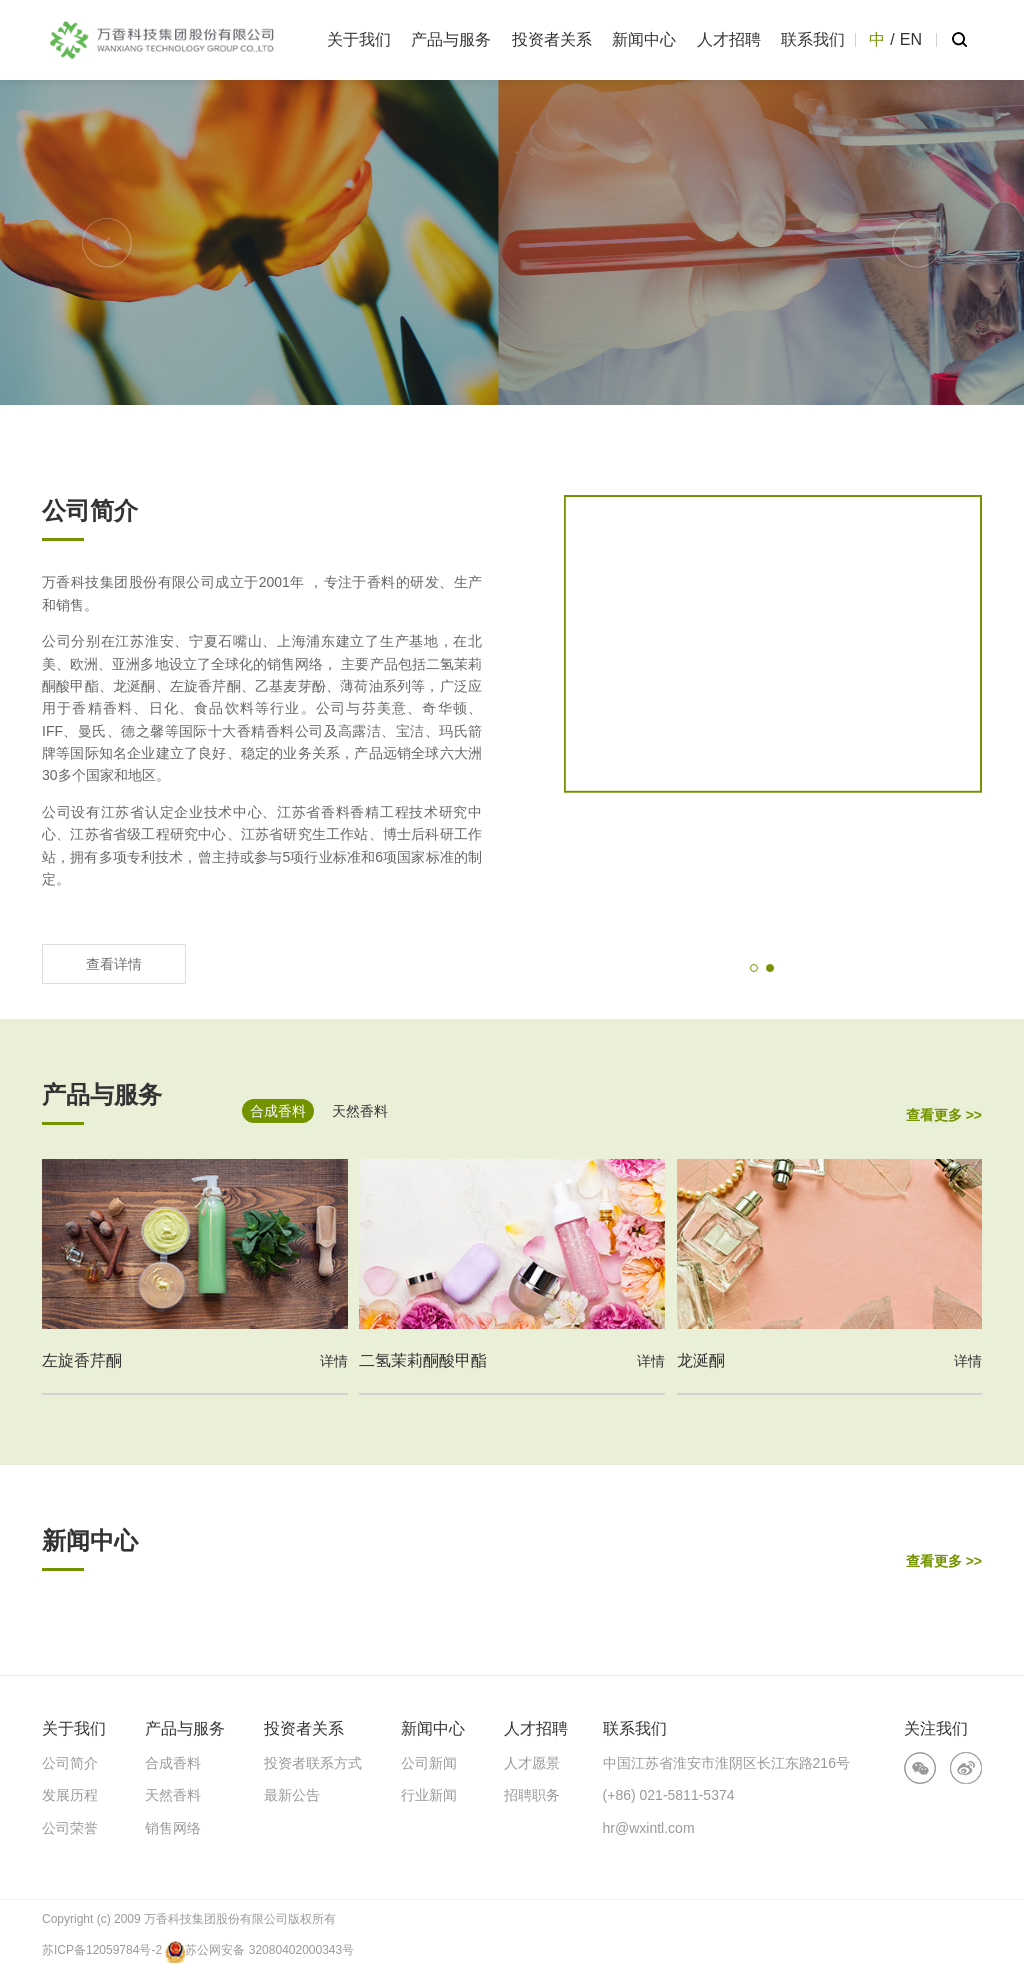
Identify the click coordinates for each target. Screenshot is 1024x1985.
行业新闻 (429, 1795)
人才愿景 (532, 1763)
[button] (107, 243)
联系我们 (813, 39)
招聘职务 (532, 1795)
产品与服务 (451, 39)
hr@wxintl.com (649, 1828)
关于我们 (359, 39)
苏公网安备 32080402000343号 (259, 1950)
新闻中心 (644, 39)
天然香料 (173, 1795)
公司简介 (70, 1763)
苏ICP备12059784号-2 (102, 1950)
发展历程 (70, 1795)
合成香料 (173, 1763)
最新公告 (292, 1795)
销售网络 (173, 1828)
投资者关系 (552, 39)
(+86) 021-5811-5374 (669, 1795)
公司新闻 (429, 1763)
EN (911, 39)
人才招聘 (729, 39)
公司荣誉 (70, 1828)
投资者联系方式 (313, 1763)
